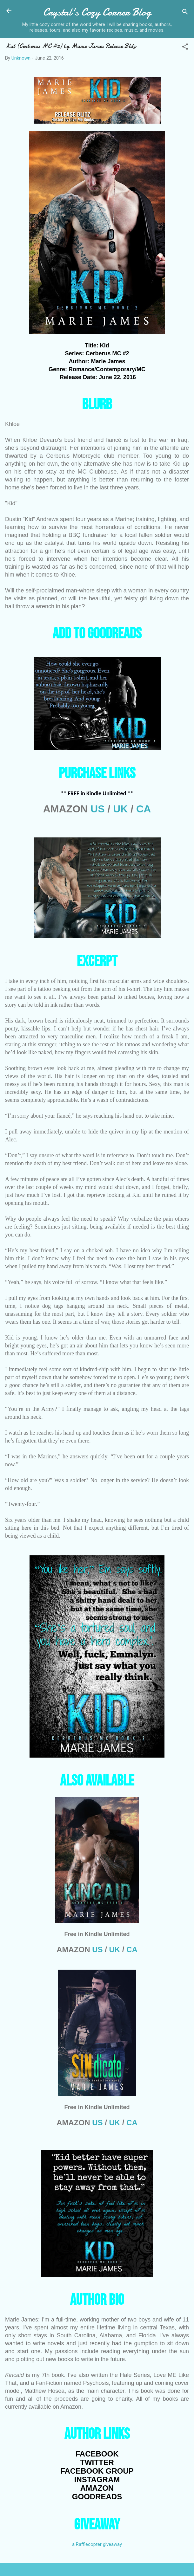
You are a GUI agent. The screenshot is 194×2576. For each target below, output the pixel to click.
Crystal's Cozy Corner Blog (97, 12)
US (97, 809)
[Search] (185, 13)
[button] (185, 48)
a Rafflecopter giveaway (97, 2544)
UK (120, 809)
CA (143, 809)
